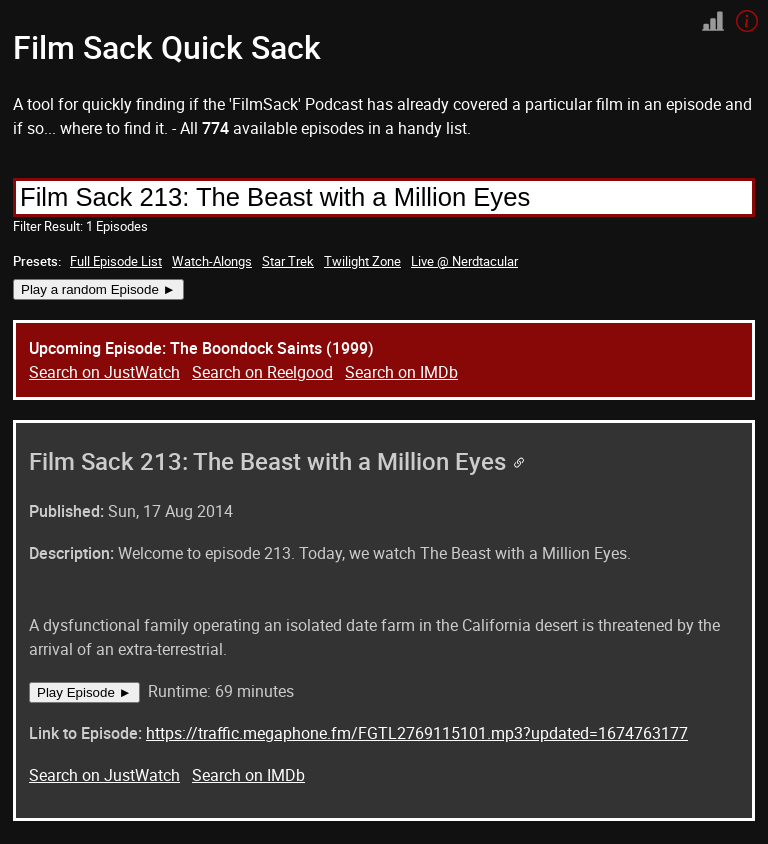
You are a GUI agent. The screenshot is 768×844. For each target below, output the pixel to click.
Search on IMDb (401, 372)
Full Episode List (116, 261)
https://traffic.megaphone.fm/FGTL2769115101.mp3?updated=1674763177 (417, 733)
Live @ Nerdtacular (464, 261)
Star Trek (288, 261)
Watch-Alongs (212, 261)
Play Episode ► (84, 692)
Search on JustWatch (104, 372)
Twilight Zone (362, 261)
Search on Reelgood (262, 372)
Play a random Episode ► (98, 289)
